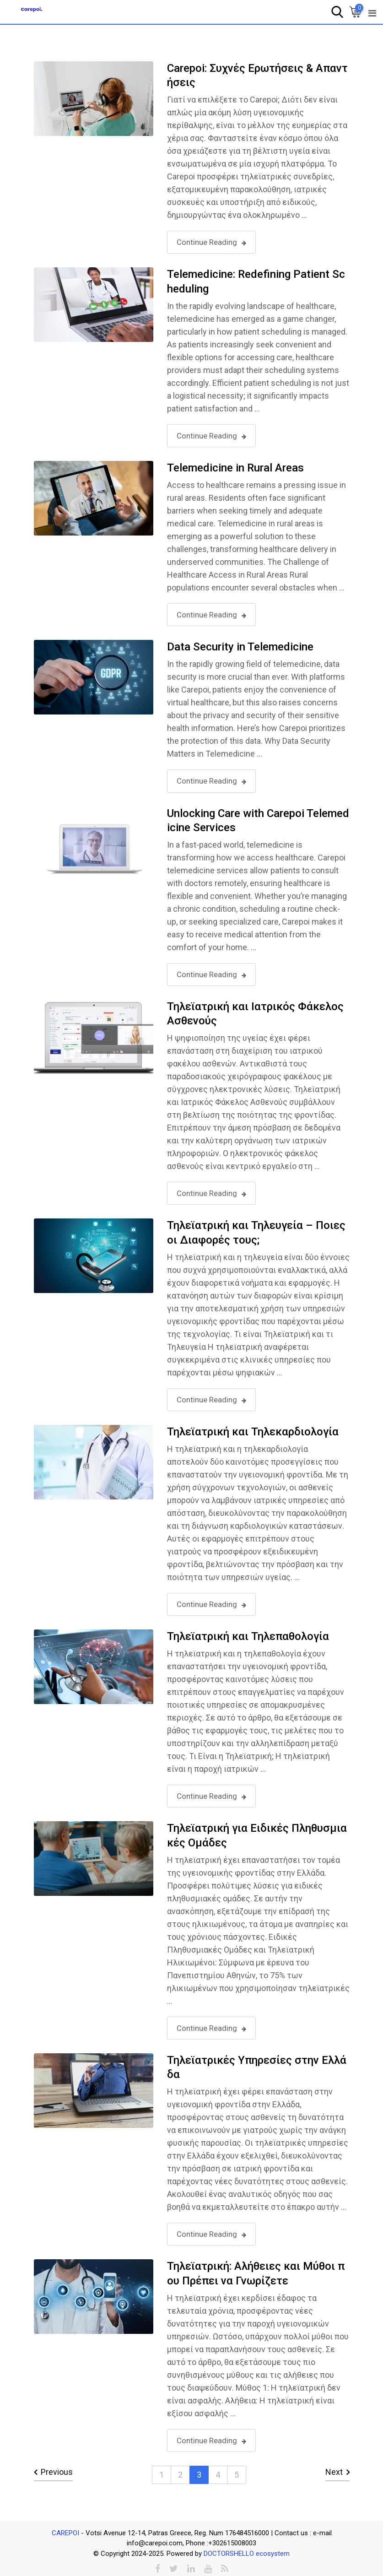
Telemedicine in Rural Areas (235, 467)
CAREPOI (66, 2533)
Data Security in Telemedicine (240, 646)
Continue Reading (211, 242)
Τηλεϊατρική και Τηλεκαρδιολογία (253, 1431)
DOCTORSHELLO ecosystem (247, 2553)
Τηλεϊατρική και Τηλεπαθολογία (248, 1636)
